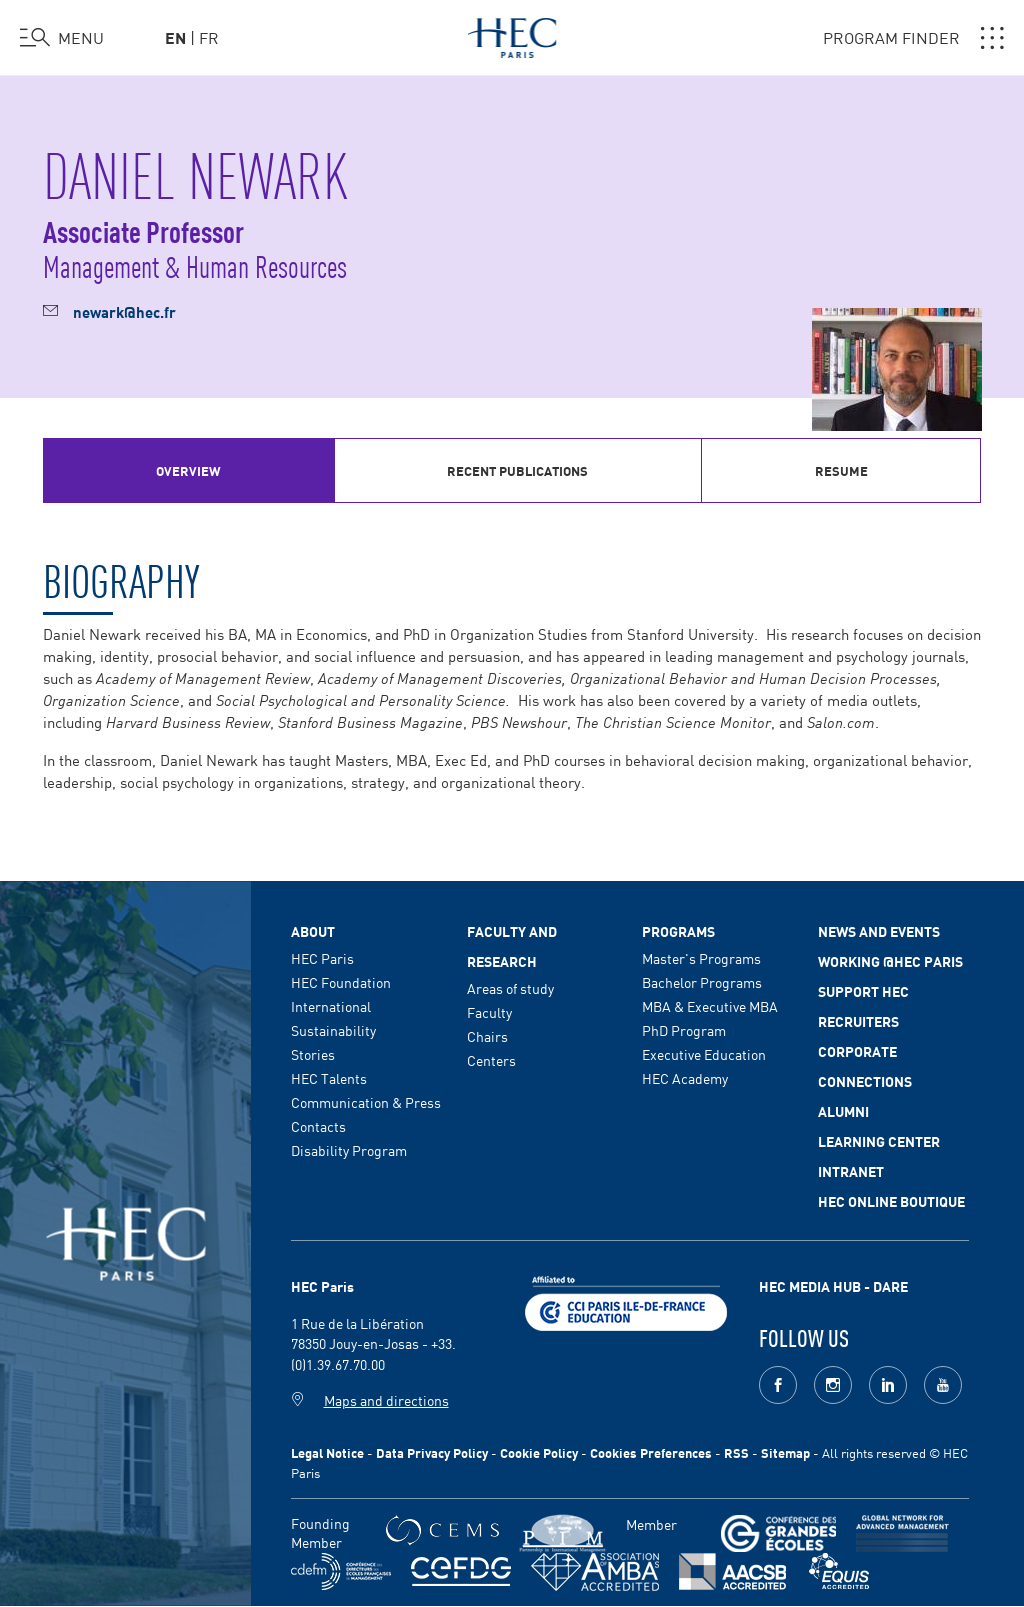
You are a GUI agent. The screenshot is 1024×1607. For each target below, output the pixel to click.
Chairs (487, 1036)
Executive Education (704, 1054)
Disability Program (349, 1150)
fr (209, 37)
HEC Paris (322, 958)
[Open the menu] (62, 38)
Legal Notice (327, 1452)
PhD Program (684, 1030)
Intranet (851, 1171)
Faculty (489, 1012)
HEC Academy (685, 1078)
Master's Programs (701, 958)
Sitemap (785, 1452)
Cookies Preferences (651, 1452)
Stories (313, 1054)
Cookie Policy (539, 1452)
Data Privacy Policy (432, 1452)
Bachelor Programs (702, 982)
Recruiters (858, 1021)
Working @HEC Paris (890, 961)
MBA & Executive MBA (710, 1006)
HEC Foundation (341, 982)
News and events (879, 931)
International (331, 1006)
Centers (491, 1060)
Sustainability (333, 1030)
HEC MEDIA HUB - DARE (833, 1286)
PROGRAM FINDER (913, 38)
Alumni (843, 1111)
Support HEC (863, 991)
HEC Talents (329, 1078)
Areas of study (510, 988)
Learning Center (879, 1141)
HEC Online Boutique (891, 1201)
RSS (736, 1452)
